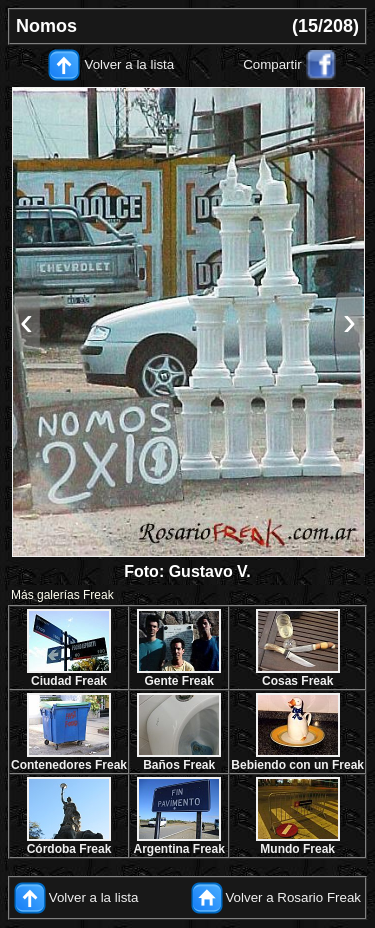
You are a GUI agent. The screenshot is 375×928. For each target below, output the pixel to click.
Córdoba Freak (69, 849)
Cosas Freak (297, 681)
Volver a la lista (130, 64)
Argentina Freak (179, 849)
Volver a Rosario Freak (293, 897)
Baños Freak (179, 765)
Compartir (272, 64)
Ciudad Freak (69, 681)
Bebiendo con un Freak (297, 765)
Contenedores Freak (69, 765)
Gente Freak (178, 681)
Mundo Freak (297, 849)
